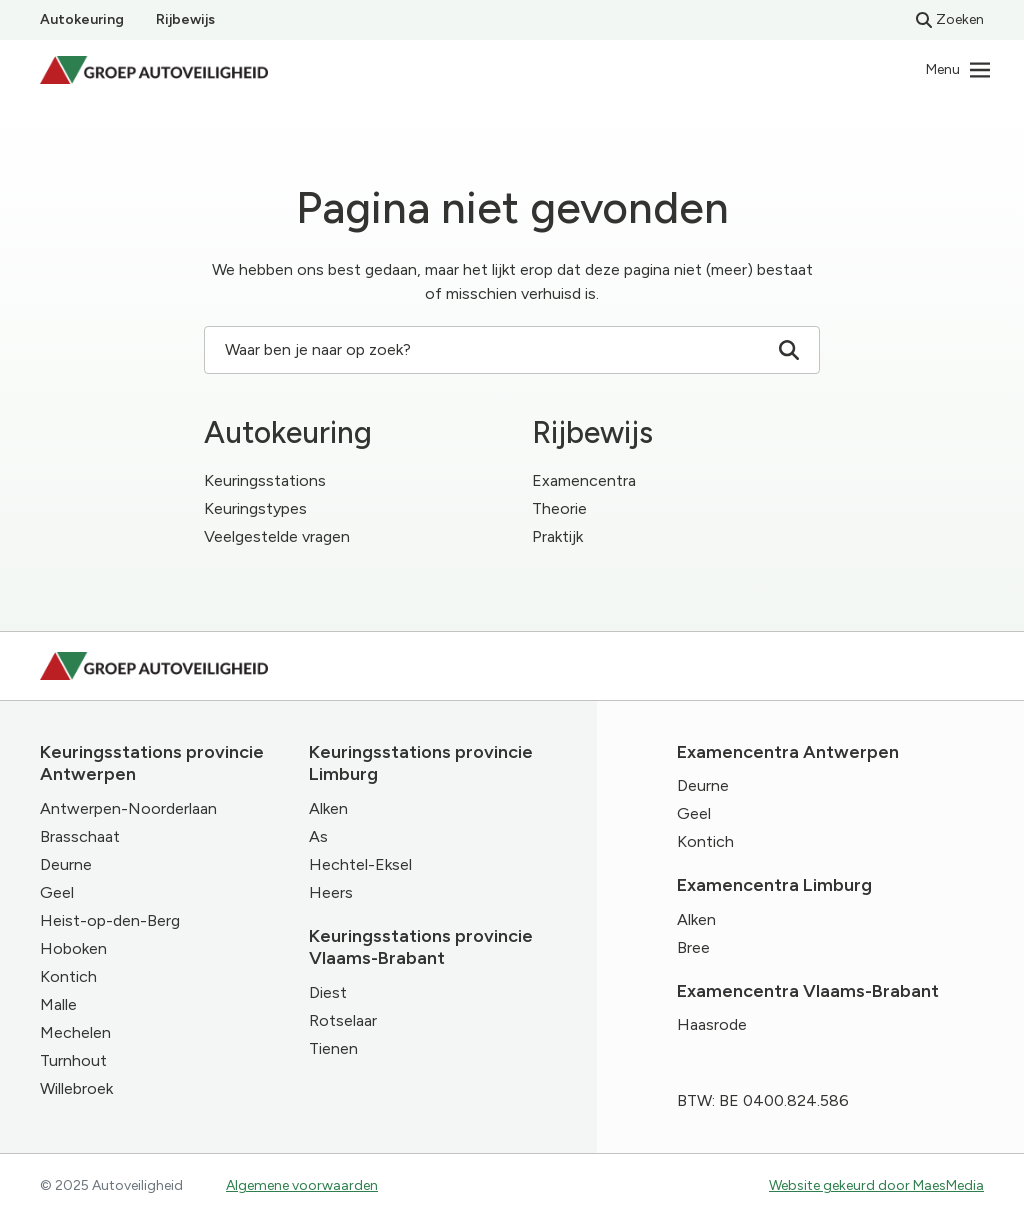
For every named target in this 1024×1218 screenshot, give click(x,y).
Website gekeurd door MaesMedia (876, 1185)
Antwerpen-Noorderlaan (128, 808)
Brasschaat (80, 836)
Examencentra (584, 480)
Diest (328, 992)
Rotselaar (343, 1020)
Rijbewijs (185, 19)
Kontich (68, 976)
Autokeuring (82, 19)
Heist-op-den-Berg (110, 920)
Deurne (66, 864)
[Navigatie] (959, 70)
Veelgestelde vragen (277, 536)
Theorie (559, 508)
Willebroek (76, 1088)
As (318, 836)
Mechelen (75, 1032)
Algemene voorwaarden (302, 1185)
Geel (57, 892)
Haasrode (712, 1024)
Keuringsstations (265, 480)
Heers (331, 892)
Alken (328, 808)
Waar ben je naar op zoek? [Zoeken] (512, 350)
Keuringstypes (255, 508)
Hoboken (73, 948)
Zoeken (950, 19)
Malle (58, 1004)
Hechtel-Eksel (360, 864)
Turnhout (73, 1060)
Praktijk (557, 536)
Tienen (333, 1048)
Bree (693, 947)
